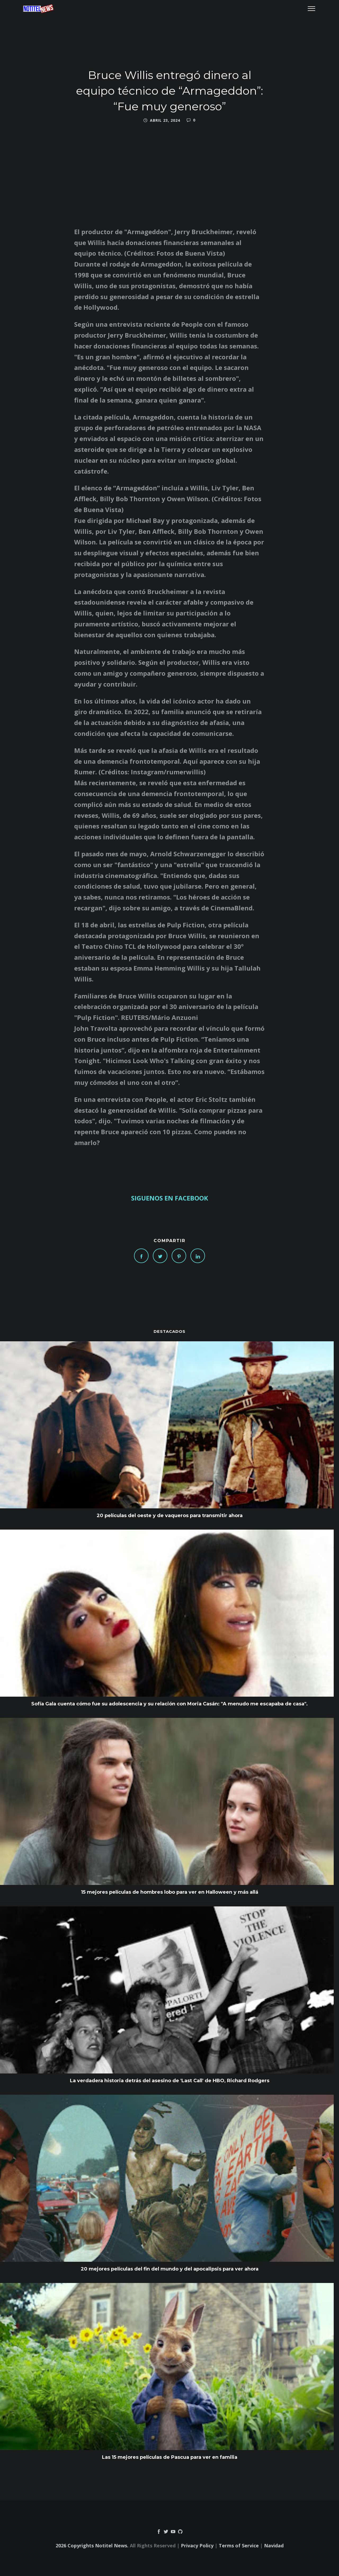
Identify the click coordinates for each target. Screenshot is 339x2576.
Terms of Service (239, 2545)
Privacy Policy (197, 2545)
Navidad (274, 2545)
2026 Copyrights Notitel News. (92, 2545)
